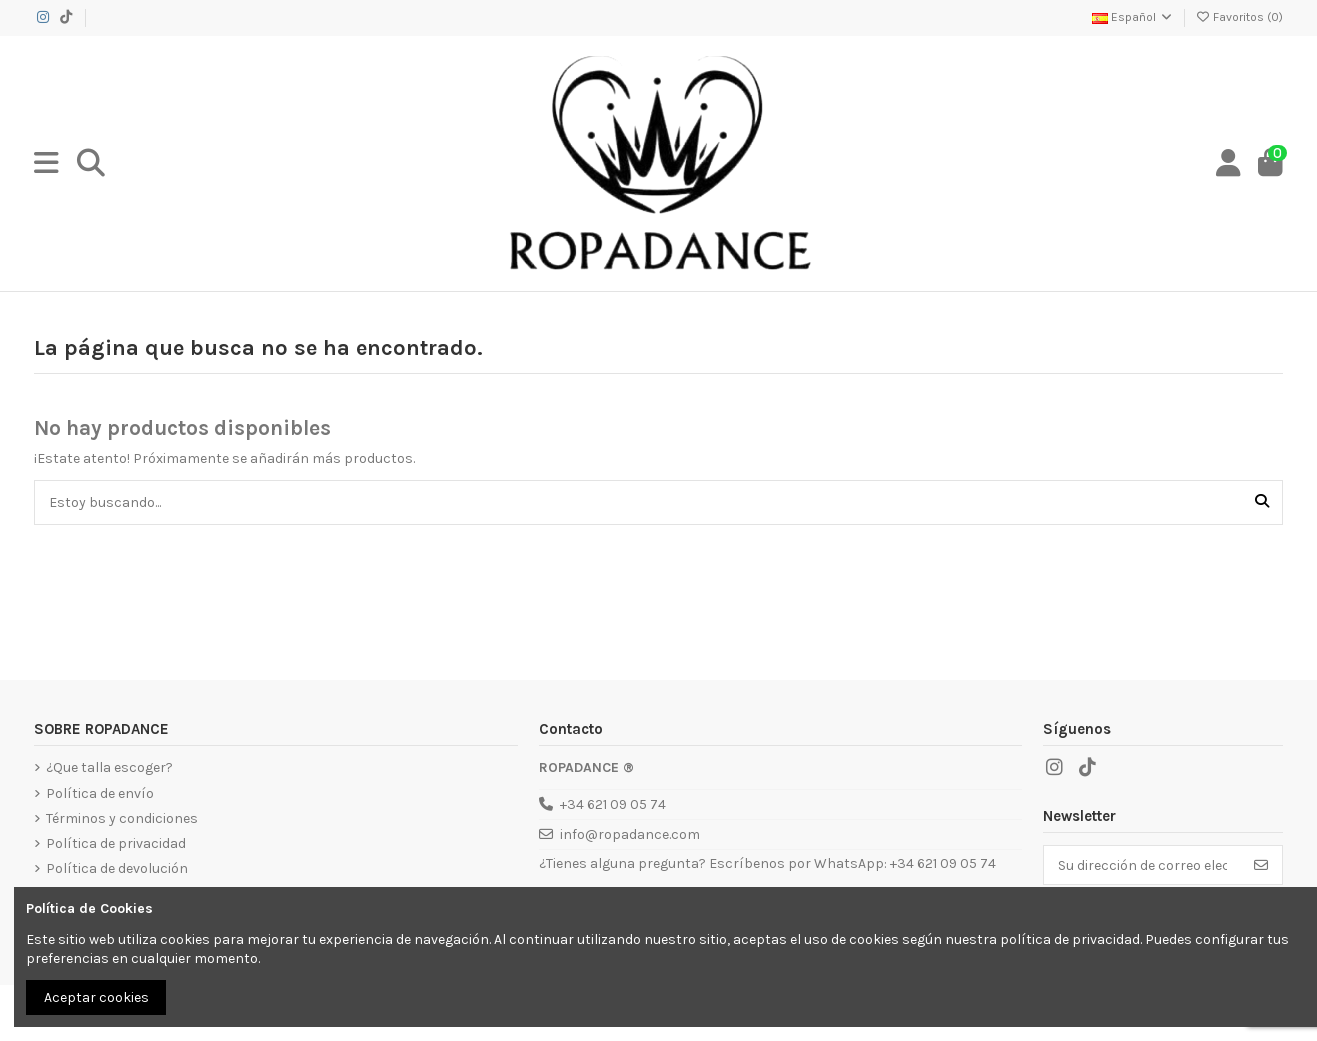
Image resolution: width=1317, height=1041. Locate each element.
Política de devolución (117, 868)
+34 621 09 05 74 (613, 804)
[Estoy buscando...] (1262, 502)
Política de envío (100, 793)
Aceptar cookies (96, 997)
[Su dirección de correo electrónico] (1142, 865)
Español (1133, 17)
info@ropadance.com (630, 834)
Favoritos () (1239, 17)
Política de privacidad (116, 843)
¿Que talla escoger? (109, 767)
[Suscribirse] (1261, 865)
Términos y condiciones (122, 818)
